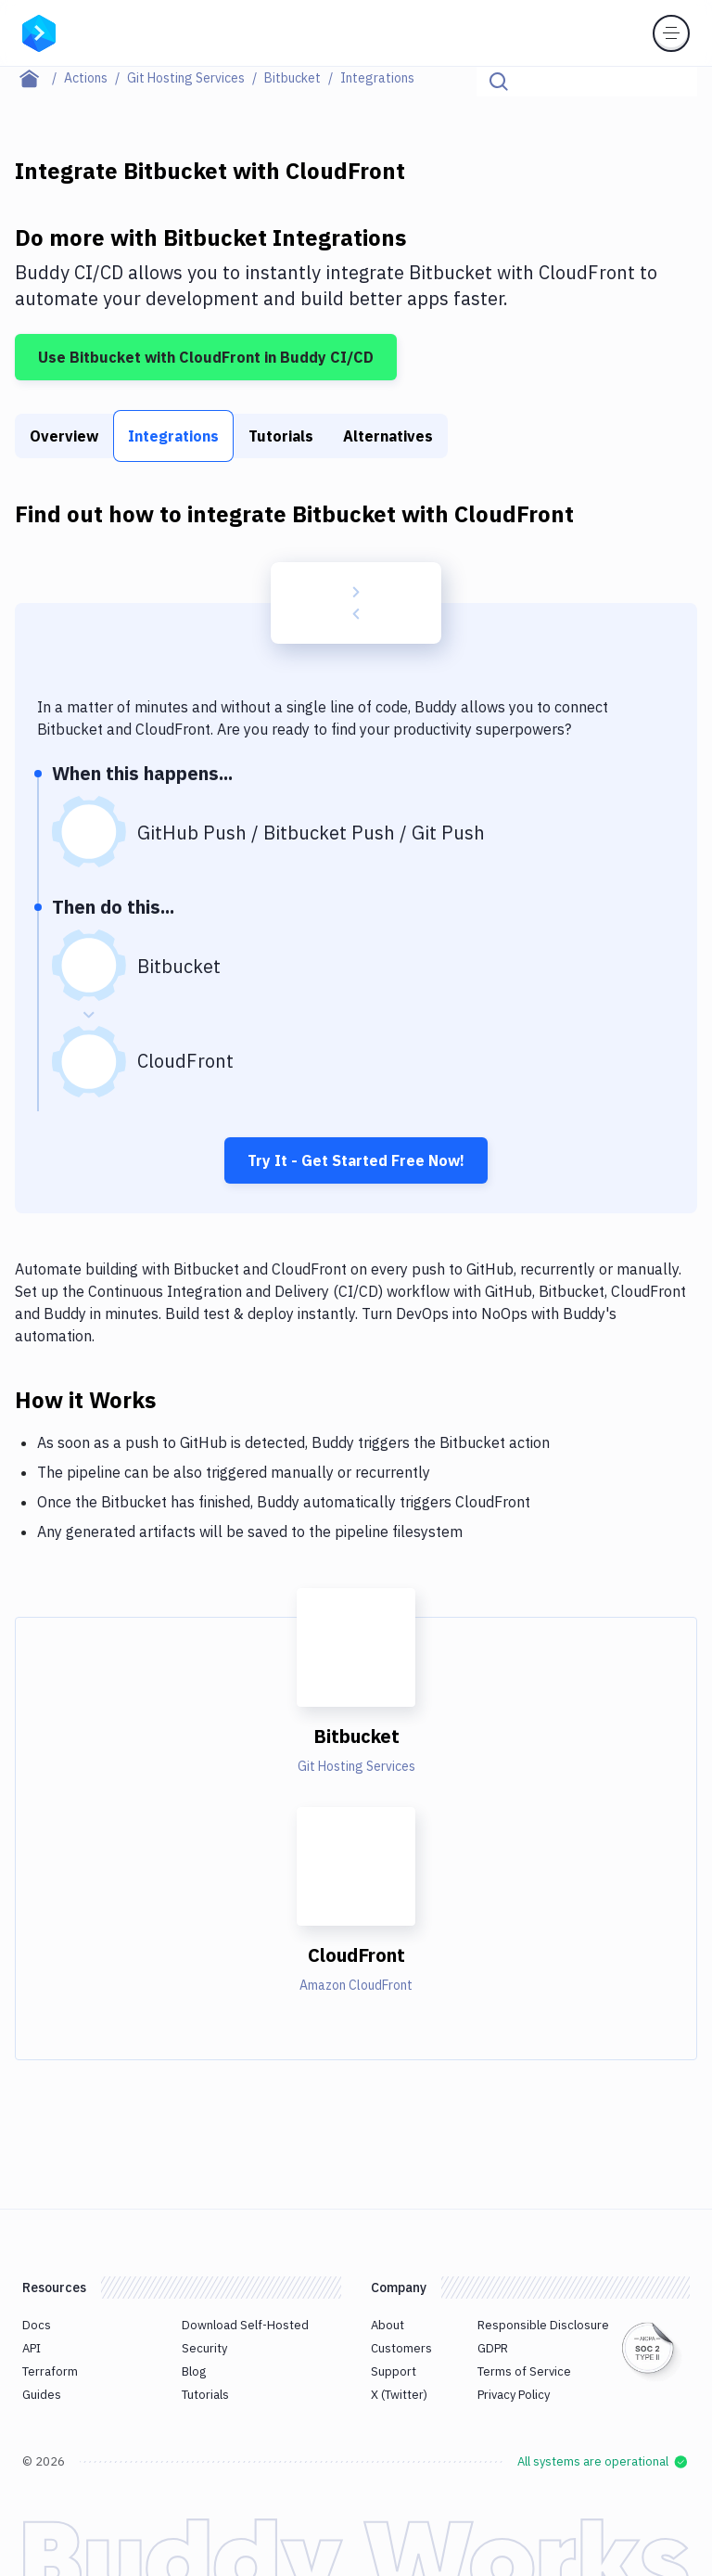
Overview (64, 436)
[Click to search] (675, 81)
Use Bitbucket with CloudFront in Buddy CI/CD (206, 357)
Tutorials (280, 436)
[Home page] (39, 78)
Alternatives (388, 436)
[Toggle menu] (671, 33)
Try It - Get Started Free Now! (356, 1160)
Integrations (173, 436)
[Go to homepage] (39, 31)
